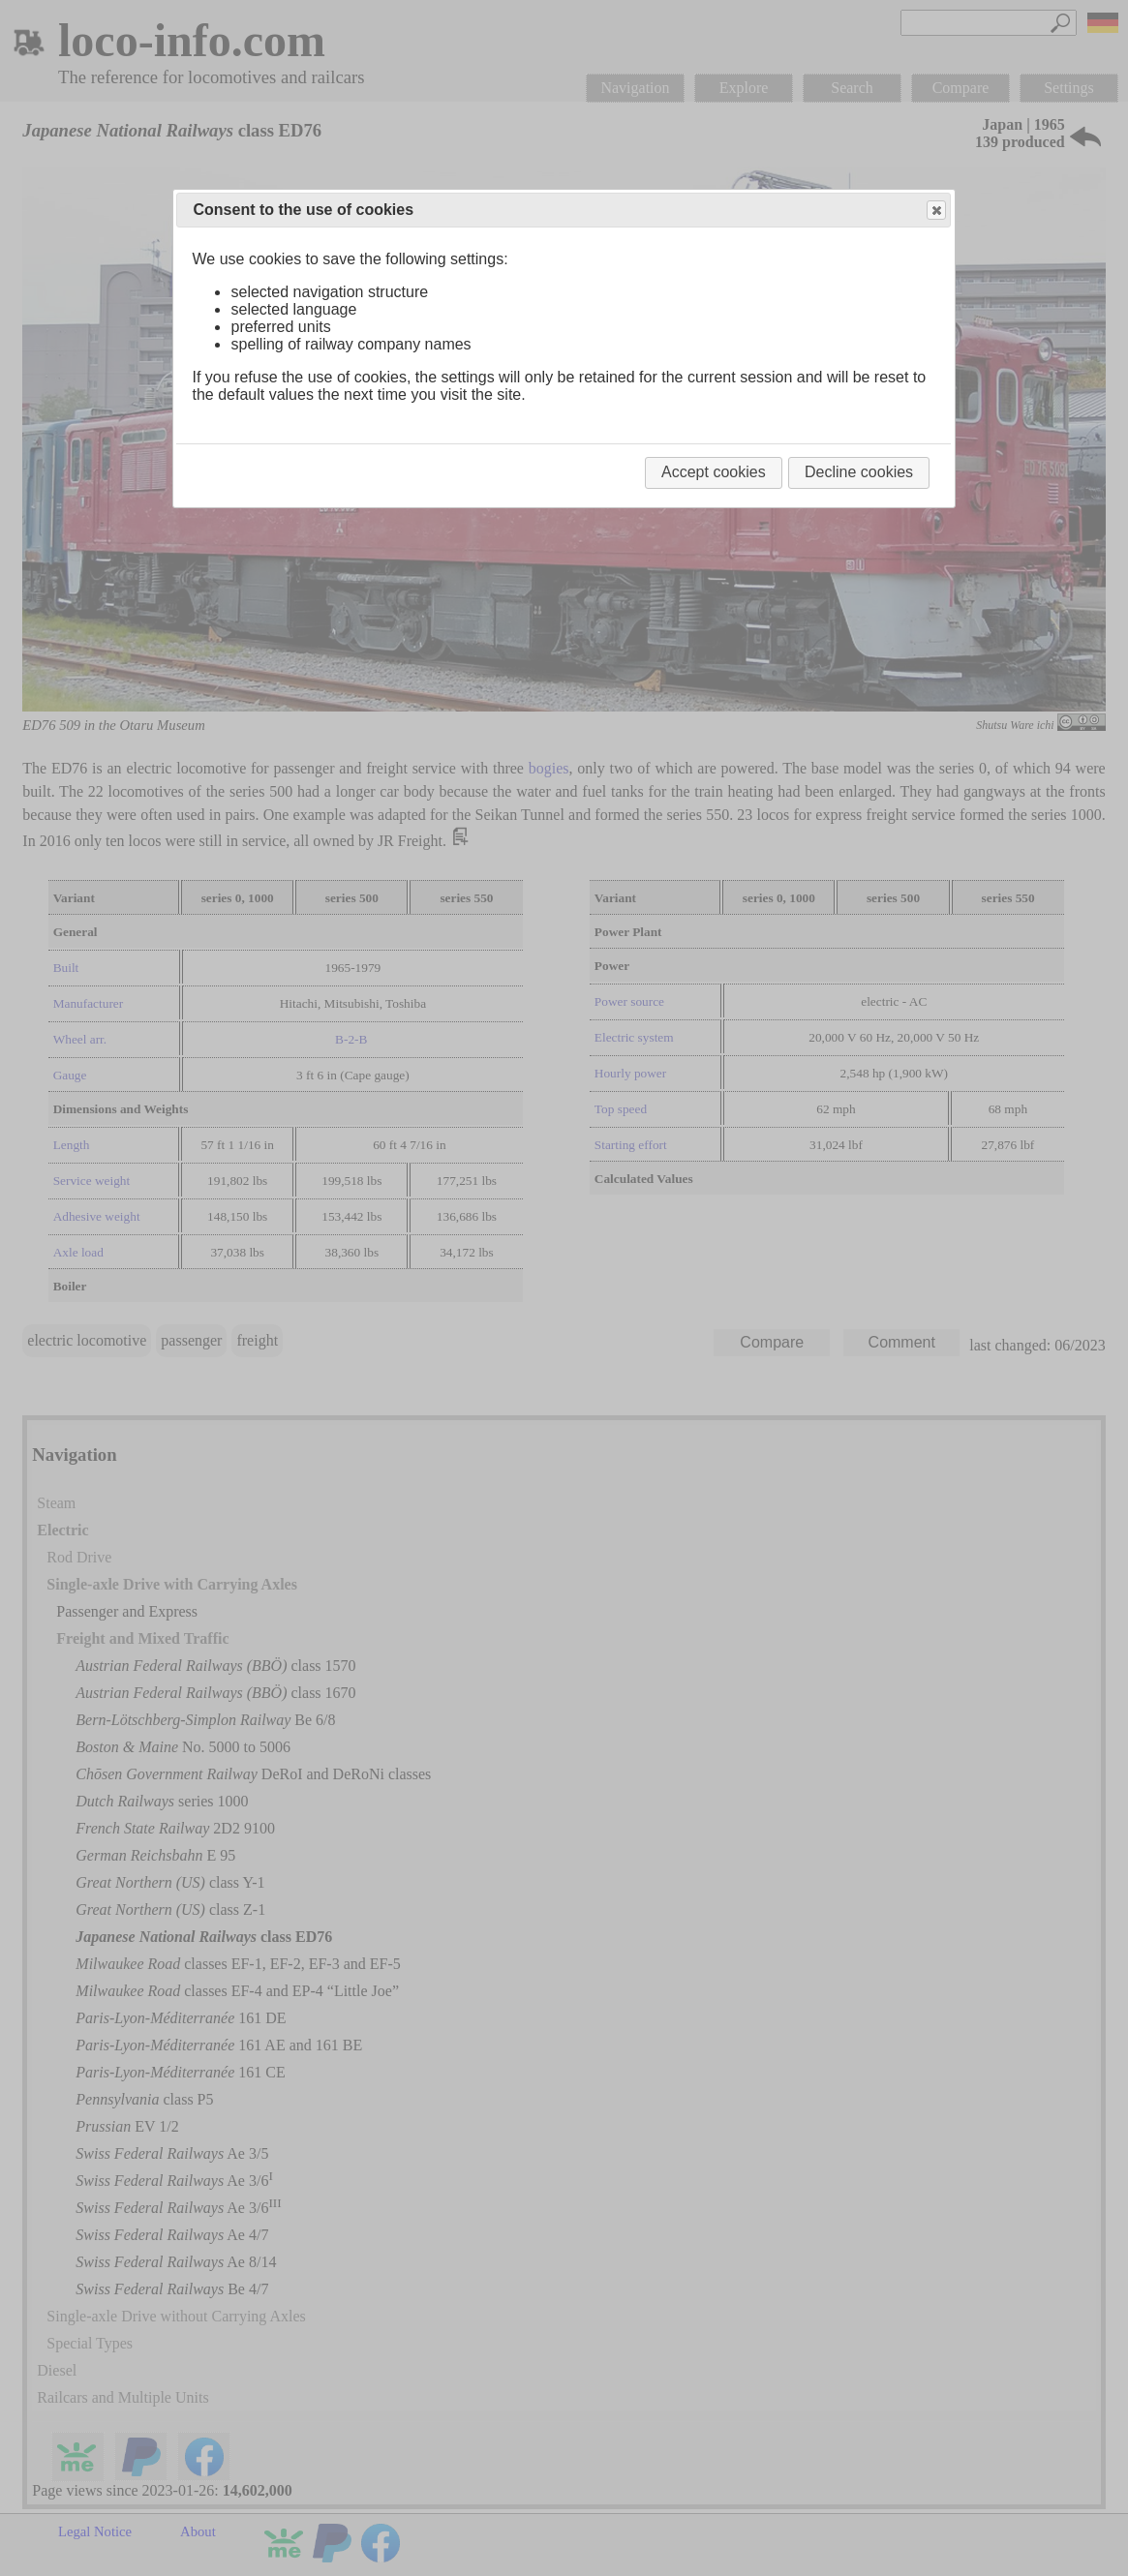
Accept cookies (713, 472)
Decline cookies (859, 472)
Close (935, 210)
